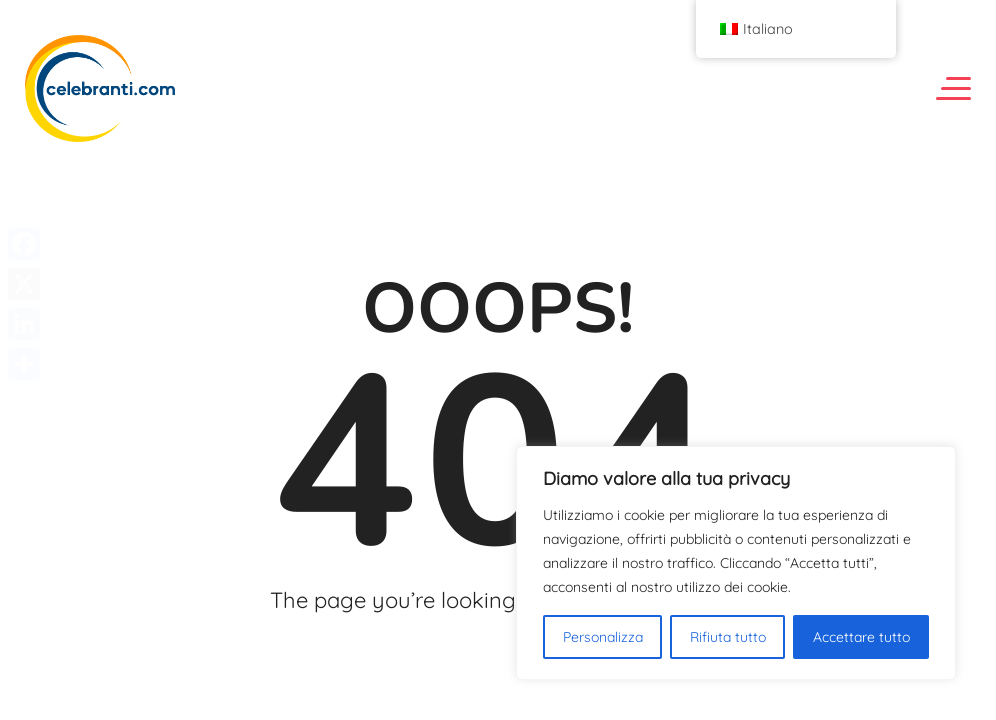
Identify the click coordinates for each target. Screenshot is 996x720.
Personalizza (603, 637)
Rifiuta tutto (728, 637)
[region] (736, 563)
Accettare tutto (861, 637)
